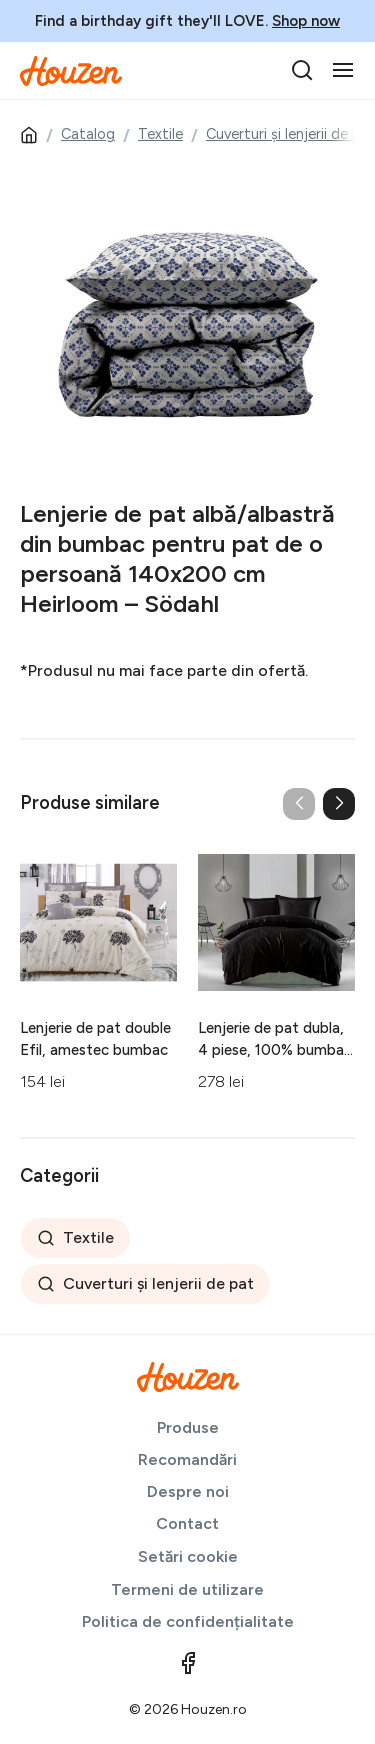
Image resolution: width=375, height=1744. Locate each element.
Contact (187, 1523)
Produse (188, 1427)
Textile (160, 134)
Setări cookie (188, 1556)
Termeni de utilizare (187, 1589)
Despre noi (188, 1491)
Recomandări (187, 1459)
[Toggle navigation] (343, 70)
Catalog (88, 134)
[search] (302, 70)
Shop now (306, 21)
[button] (339, 804)
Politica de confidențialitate (188, 1621)
